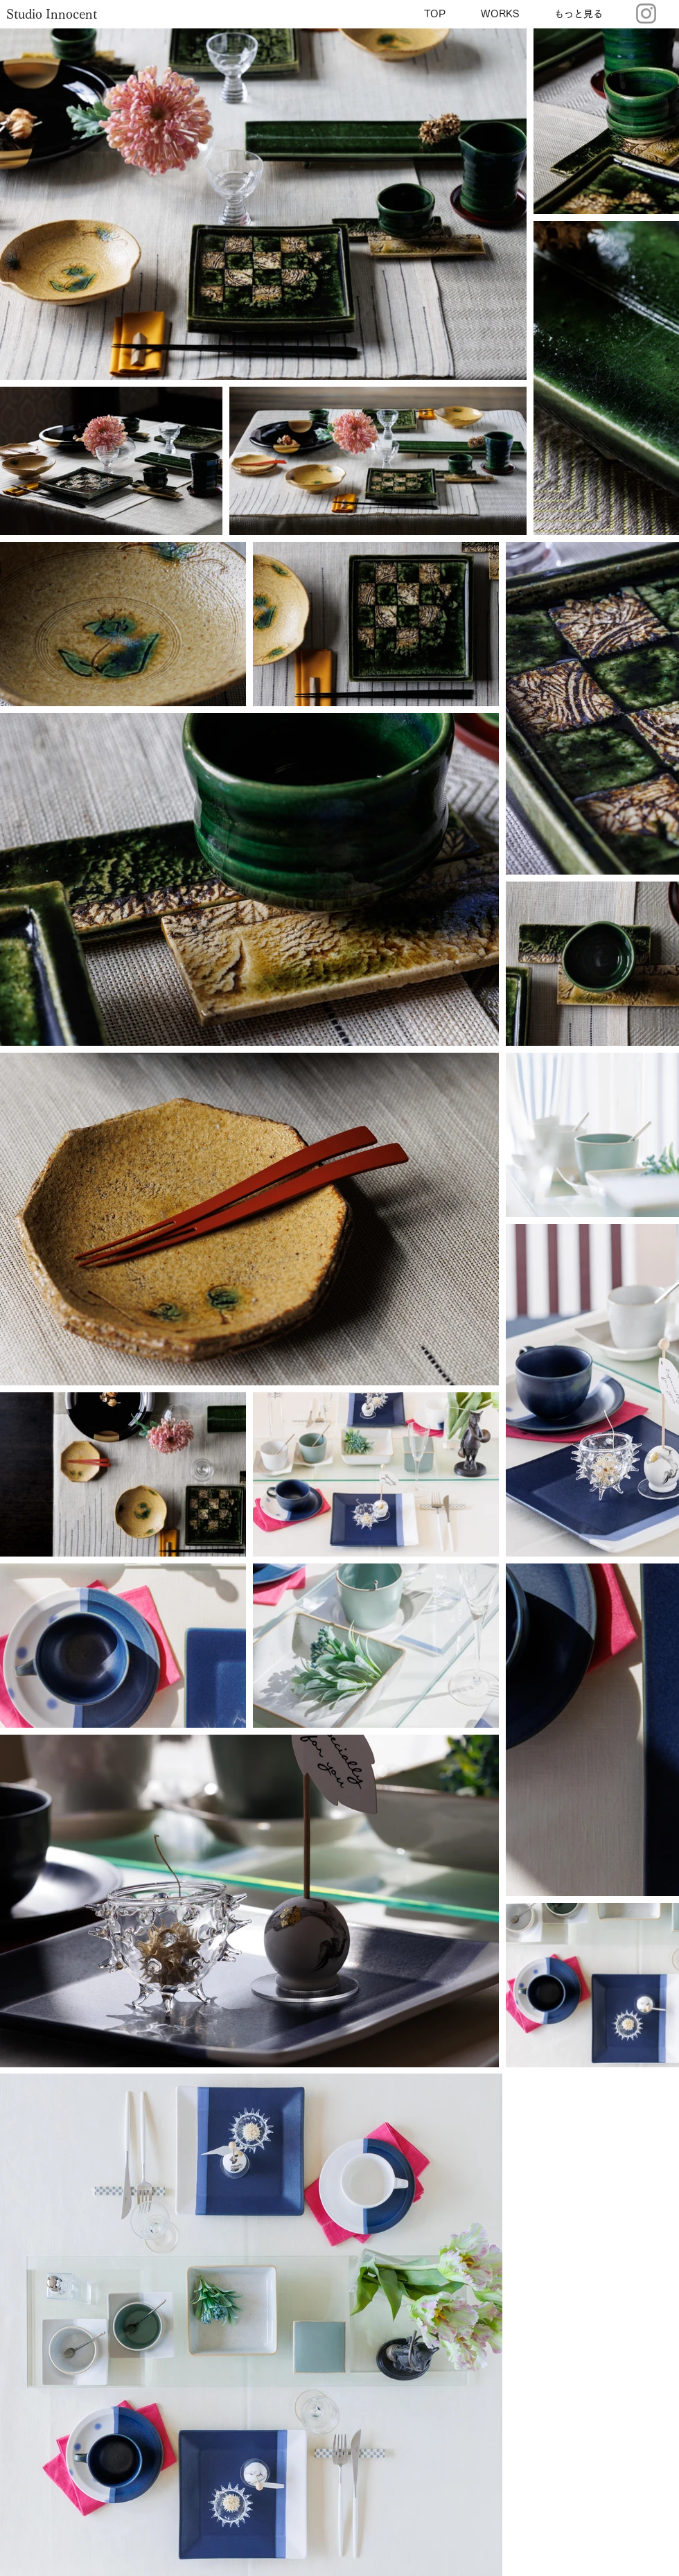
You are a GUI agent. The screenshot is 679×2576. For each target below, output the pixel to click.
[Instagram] (646, 13)
